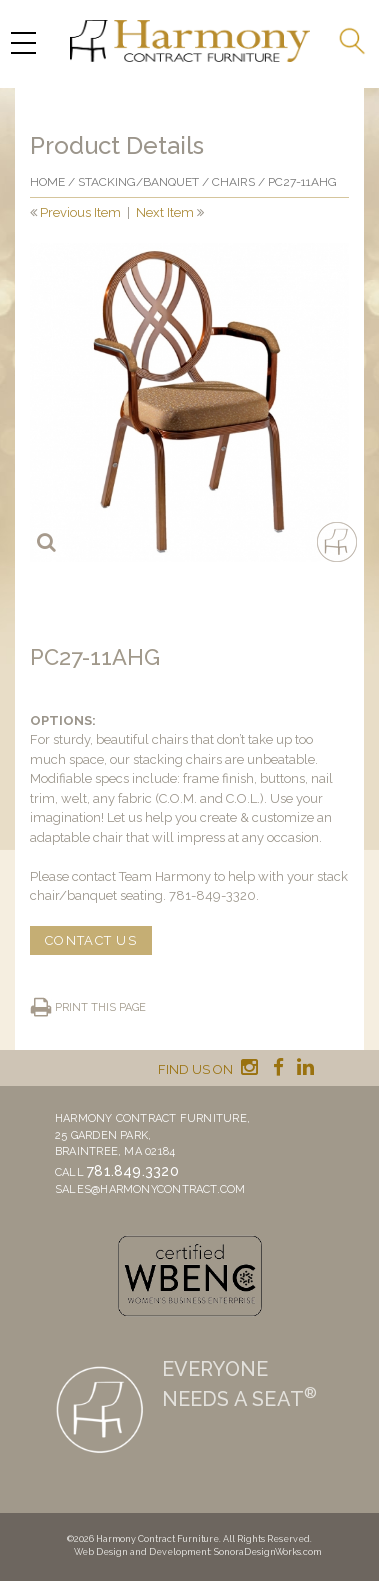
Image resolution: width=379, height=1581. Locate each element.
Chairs (233, 182)
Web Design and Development (142, 1552)
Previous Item (80, 212)
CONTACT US (91, 940)
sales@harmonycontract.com (150, 1189)
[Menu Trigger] (23, 42)
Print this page (100, 1007)
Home (47, 182)
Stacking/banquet (138, 182)
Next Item (165, 212)
